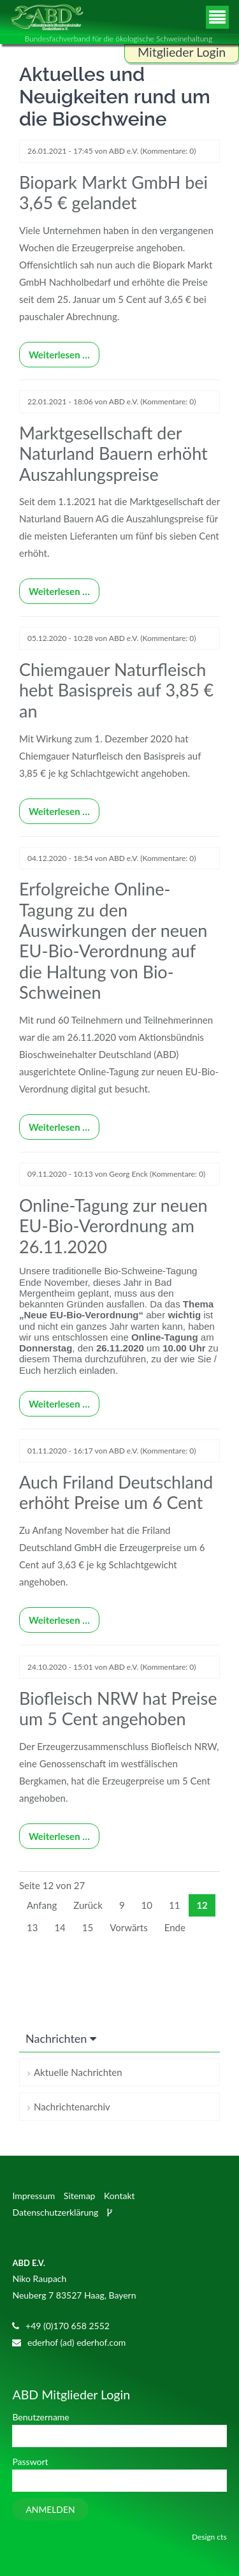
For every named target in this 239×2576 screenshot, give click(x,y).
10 (146, 1905)
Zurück (88, 1905)
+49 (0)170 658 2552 (67, 2325)
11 (174, 1905)
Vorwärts (128, 1927)
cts (221, 2537)
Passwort (30, 2461)
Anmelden (50, 2509)
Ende (174, 1927)
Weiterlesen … (54, 351)
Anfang (42, 1905)
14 (59, 1927)
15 (87, 1927)
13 (32, 1927)
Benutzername (40, 2416)
